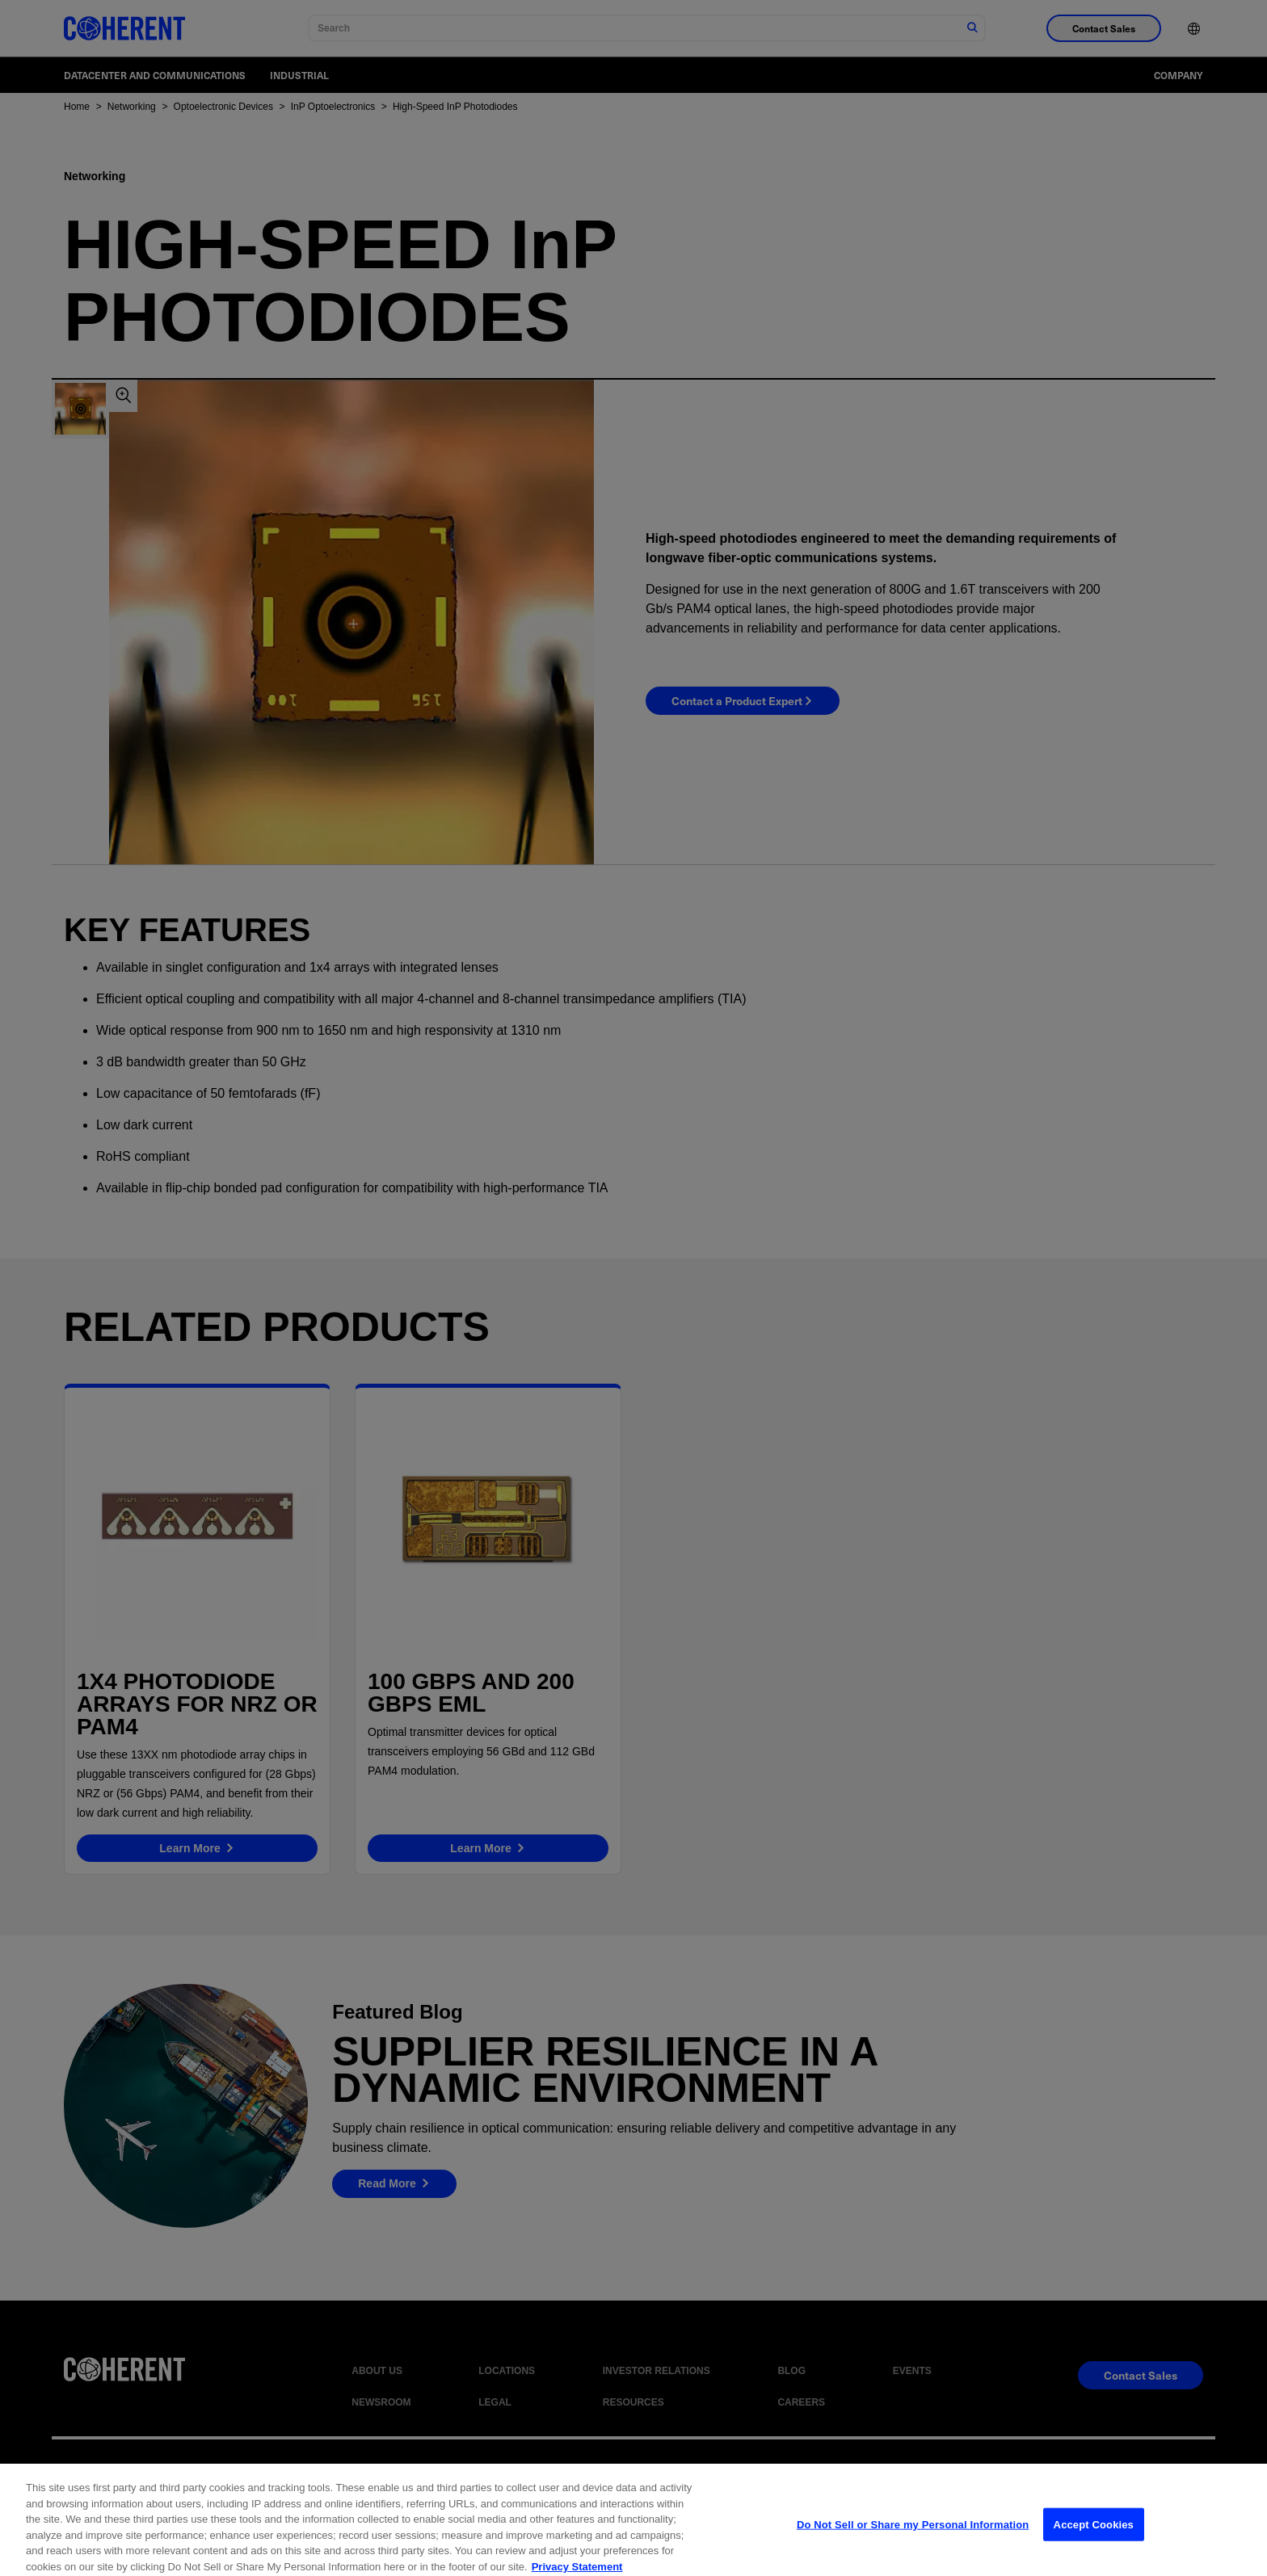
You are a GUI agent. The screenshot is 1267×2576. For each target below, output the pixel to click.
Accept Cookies (1094, 2546)
